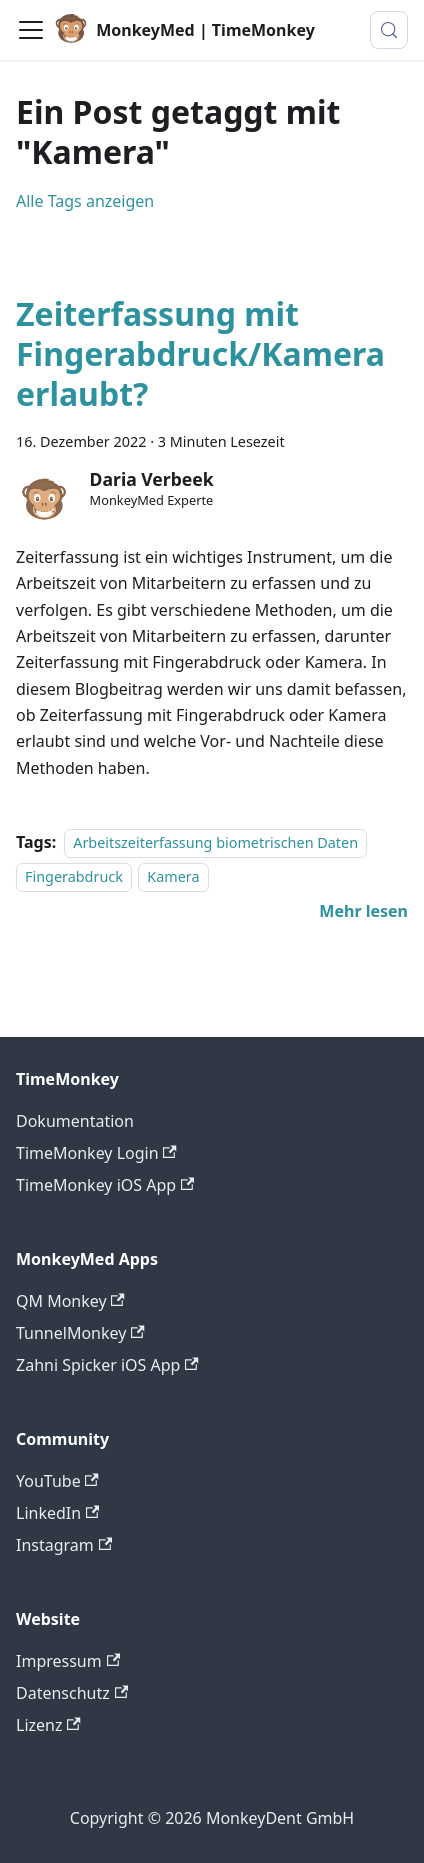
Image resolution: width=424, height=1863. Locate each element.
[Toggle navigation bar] (31, 30)
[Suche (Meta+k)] (389, 30)
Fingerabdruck (74, 877)
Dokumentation (75, 1121)
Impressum (68, 1661)
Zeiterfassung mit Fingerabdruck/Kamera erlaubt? (200, 353)
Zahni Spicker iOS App (107, 1365)
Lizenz (48, 1725)
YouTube (57, 1481)
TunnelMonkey (80, 1333)
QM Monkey (70, 1301)
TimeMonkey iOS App (105, 1185)
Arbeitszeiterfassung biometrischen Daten (215, 842)
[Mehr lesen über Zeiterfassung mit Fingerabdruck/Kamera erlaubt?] (363, 911)
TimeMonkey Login (96, 1153)
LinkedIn (57, 1513)
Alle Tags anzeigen (85, 201)
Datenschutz (72, 1693)
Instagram (64, 1545)
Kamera (173, 877)
